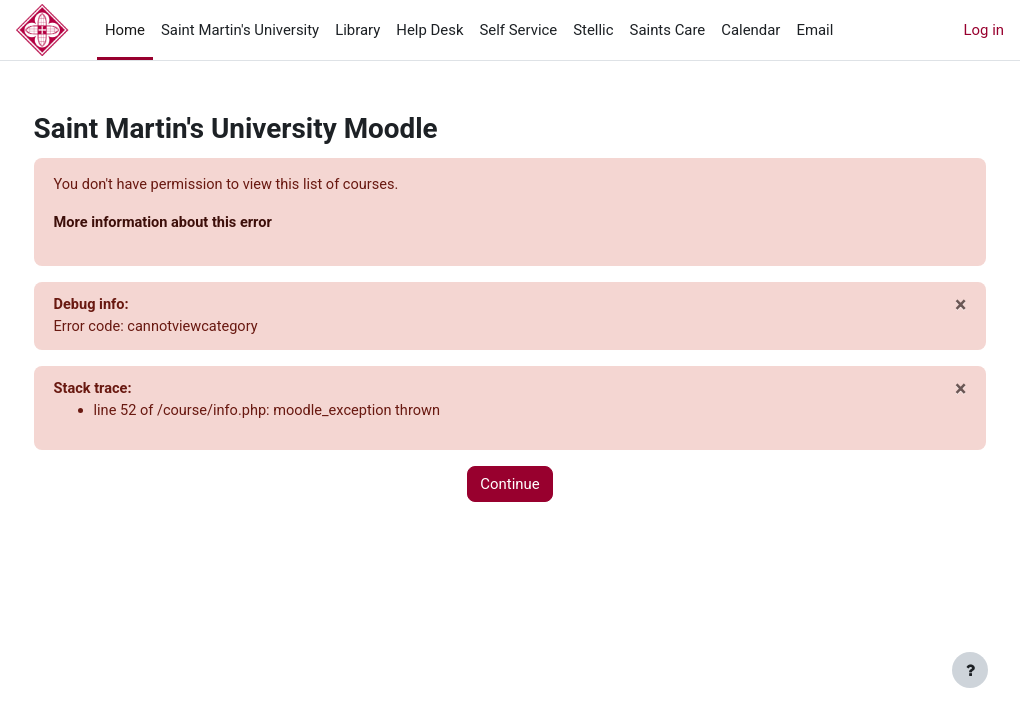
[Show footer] (970, 670)
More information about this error (203, 224)
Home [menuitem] (125, 30)
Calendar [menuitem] (750, 30)
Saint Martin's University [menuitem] (240, 30)
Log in (984, 30)
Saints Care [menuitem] (668, 30)
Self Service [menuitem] (518, 30)
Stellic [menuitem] (593, 30)
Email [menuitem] (814, 30)
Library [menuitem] (357, 30)
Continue (509, 487)
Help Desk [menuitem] (429, 30)
